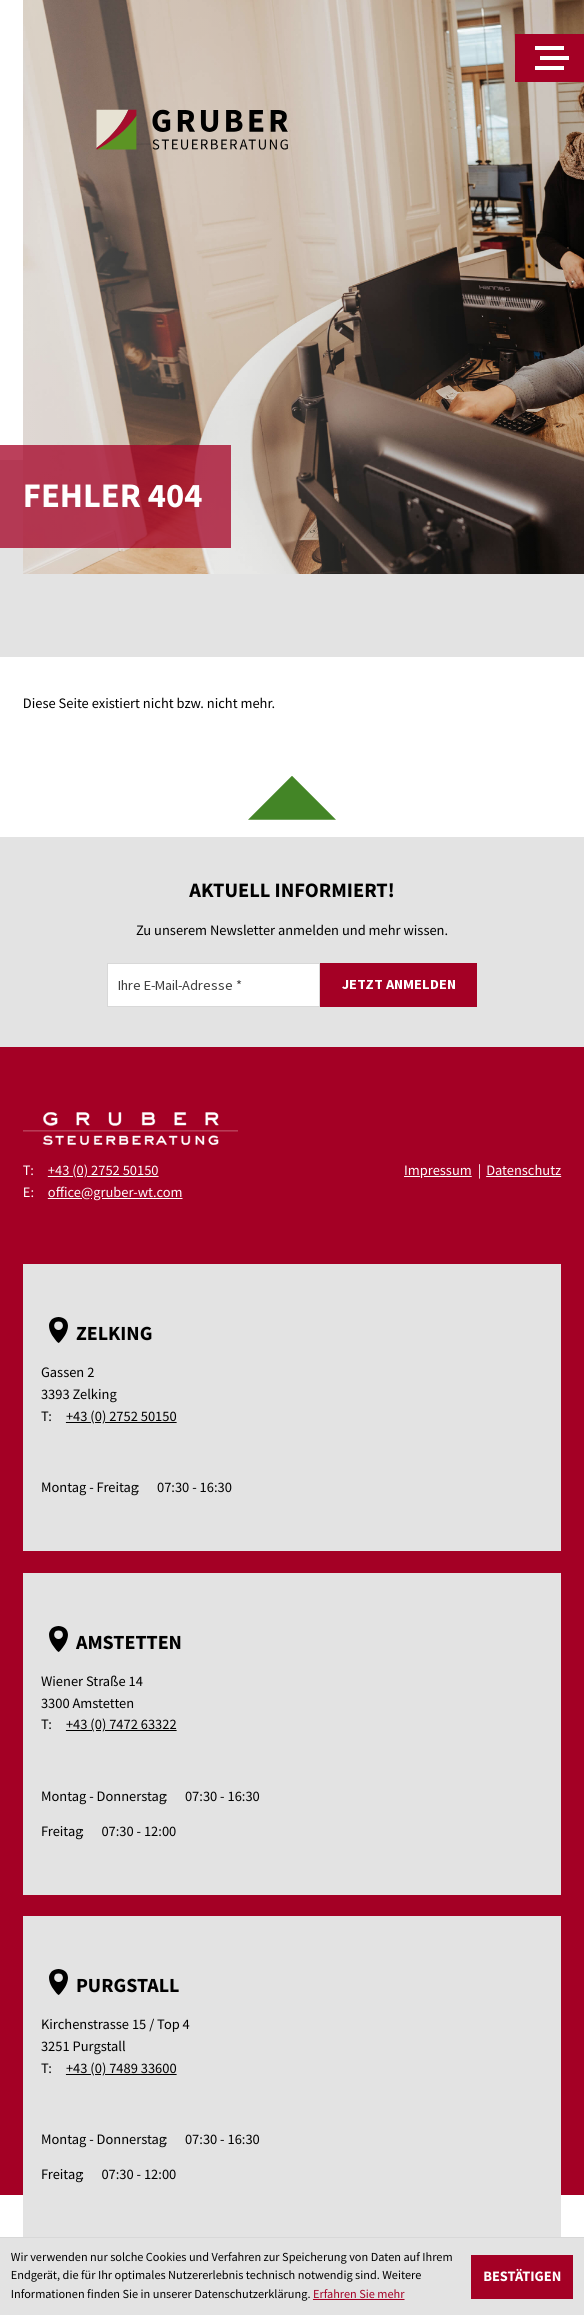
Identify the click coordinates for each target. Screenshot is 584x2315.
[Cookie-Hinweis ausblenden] (522, 2277)
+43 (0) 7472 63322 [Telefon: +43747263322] (121, 1724)
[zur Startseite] (192, 129)
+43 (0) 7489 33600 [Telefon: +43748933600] (121, 2068)
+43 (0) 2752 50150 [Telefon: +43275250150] (103, 1170)
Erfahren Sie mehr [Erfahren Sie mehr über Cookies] (359, 2294)
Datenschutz (523, 1170)
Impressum (438, 1170)
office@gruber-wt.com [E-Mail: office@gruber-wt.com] (115, 1192)
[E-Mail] (214, 985)
